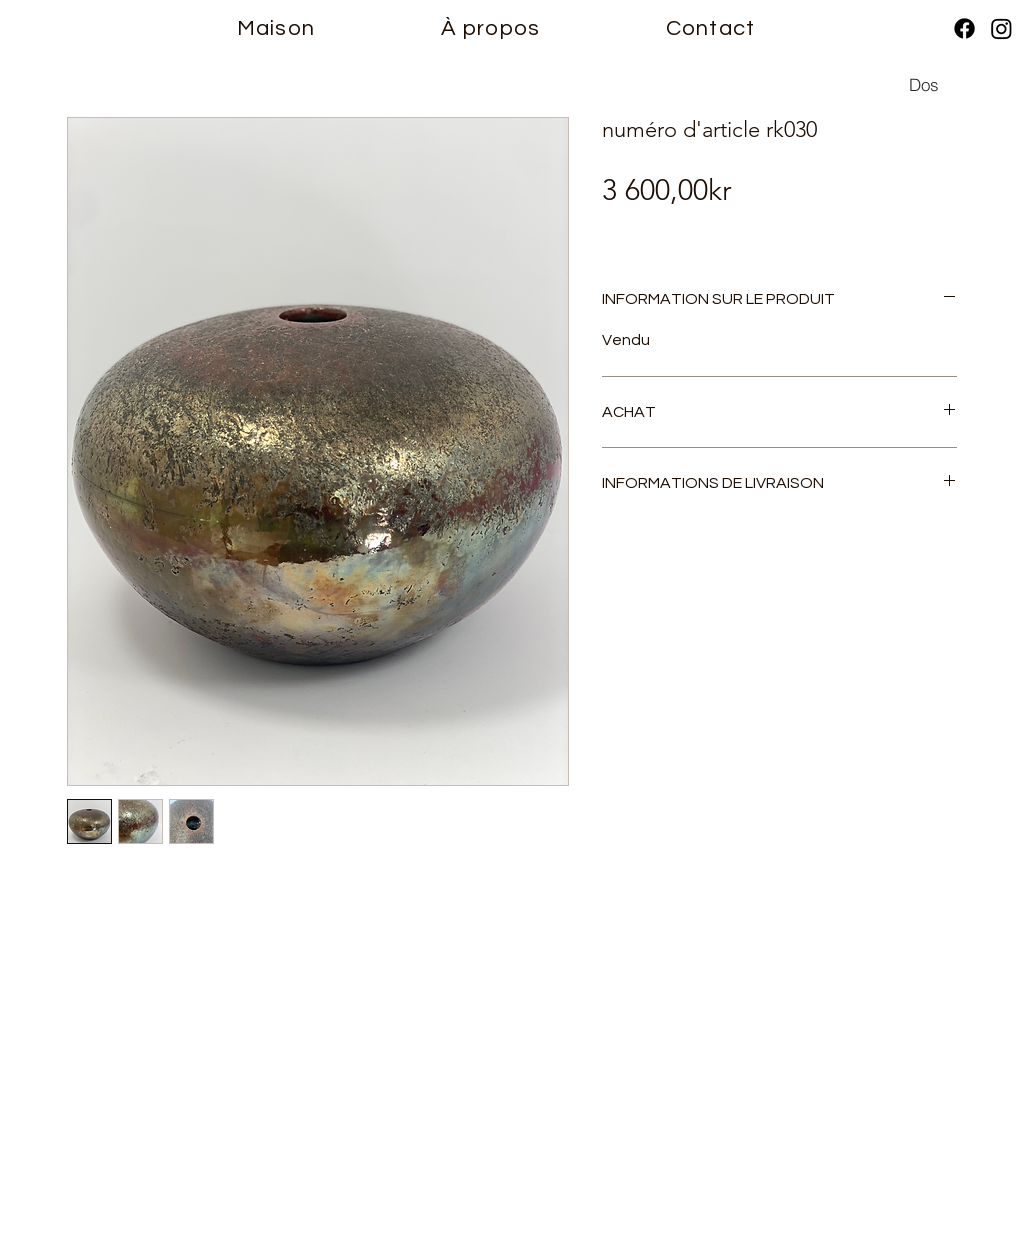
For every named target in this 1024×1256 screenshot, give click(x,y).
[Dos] (924, 84)
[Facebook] (964, 28)
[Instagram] (1001, 28)
